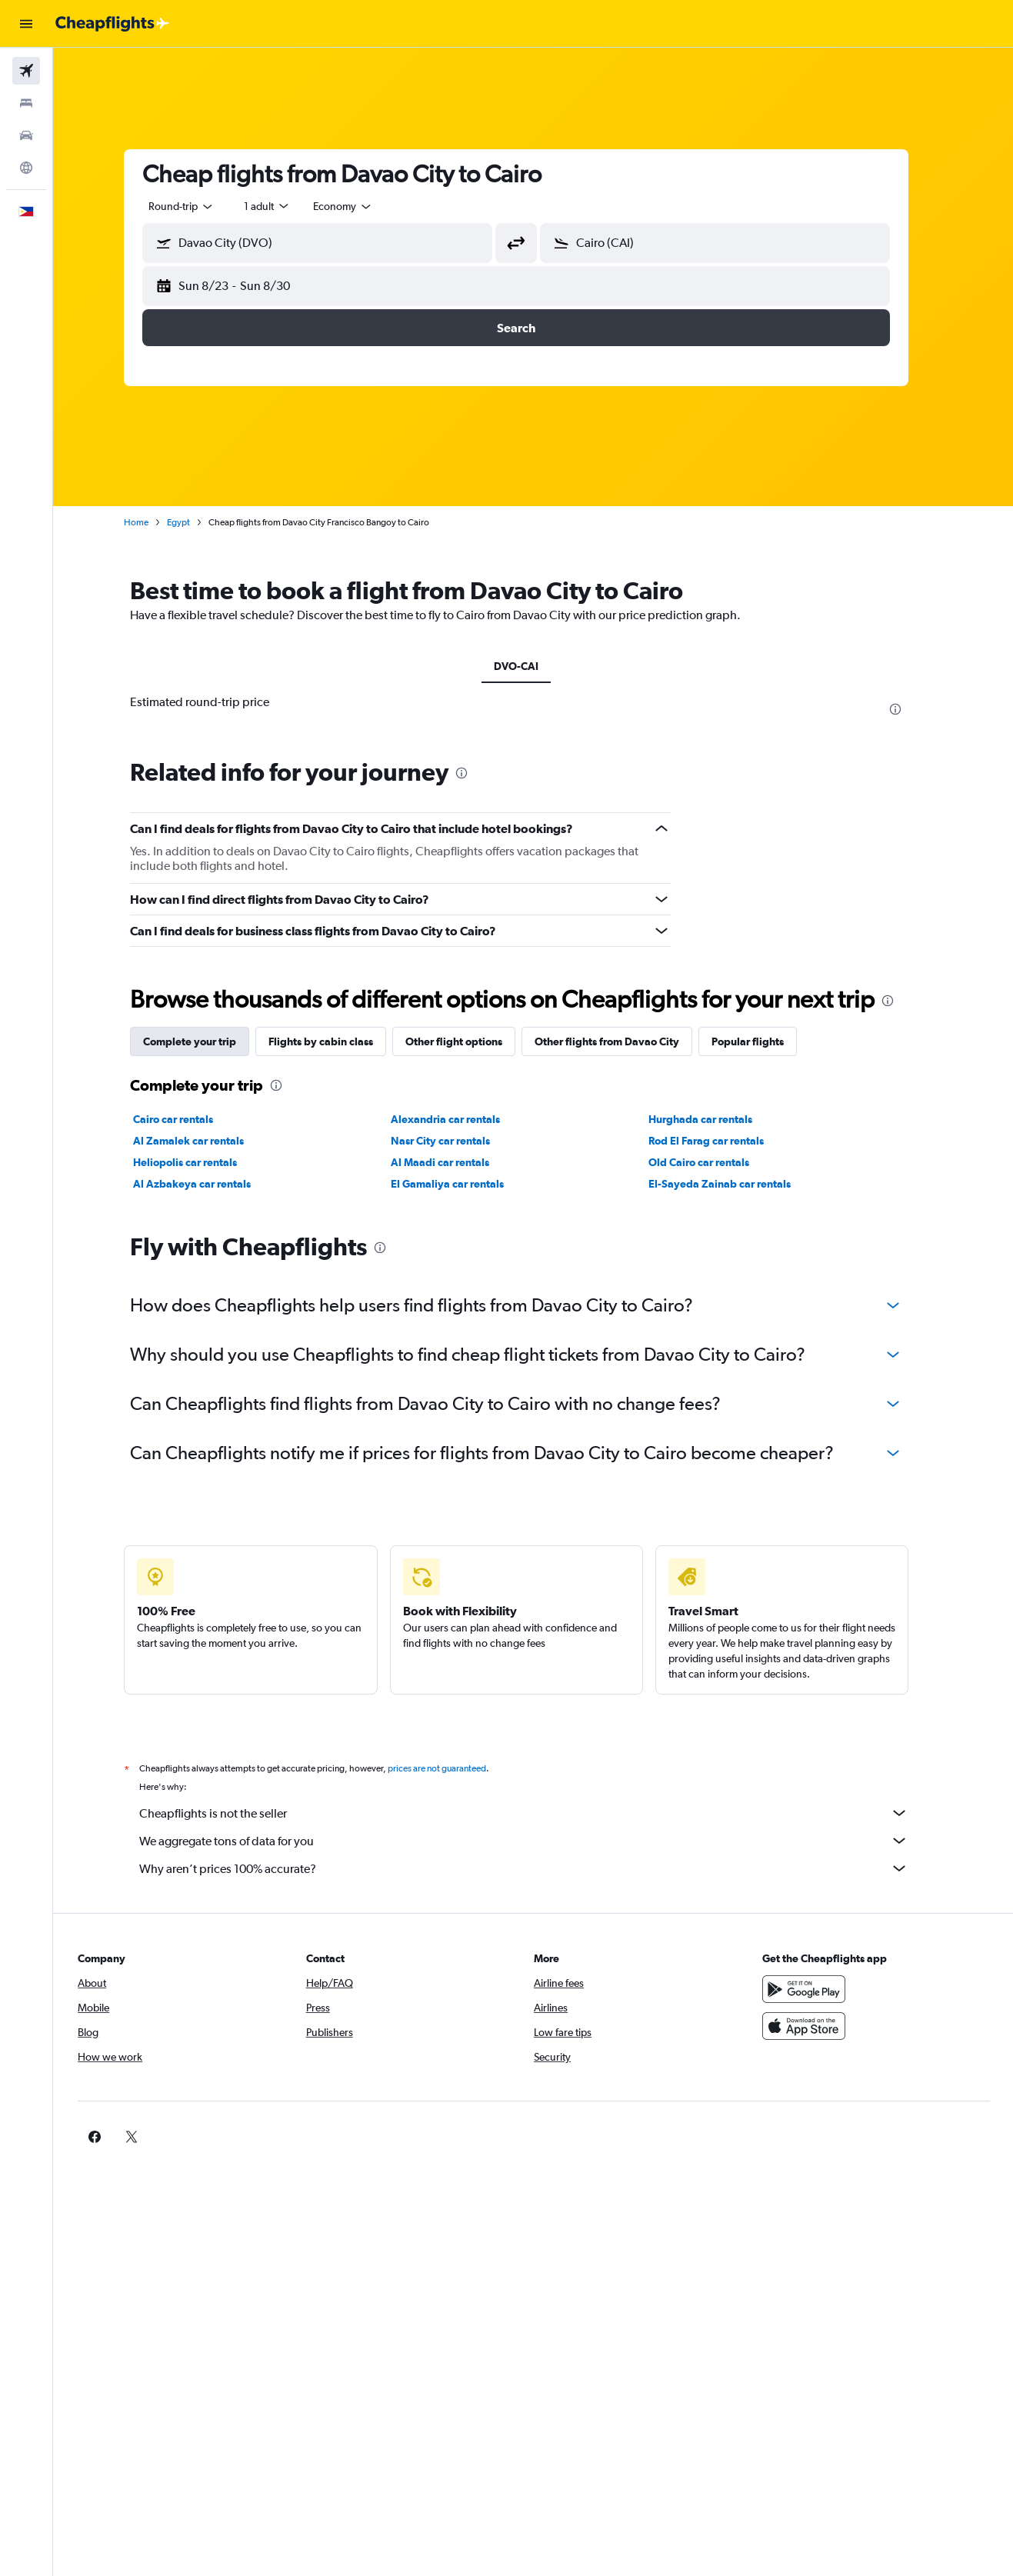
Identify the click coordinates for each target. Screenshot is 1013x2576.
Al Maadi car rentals (457, 1162)
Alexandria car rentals (462, 1119)
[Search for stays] (26, 103)
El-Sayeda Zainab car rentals (736, 1184)
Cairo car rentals (190, 1119)
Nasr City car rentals (457, 1141)
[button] (26, 24)
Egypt (195, 522)
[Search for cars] (26, 135)
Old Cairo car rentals (715, 1162)
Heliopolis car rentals (202, 1162)
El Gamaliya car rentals (464, 1184)
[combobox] (198, 206)
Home (153, 522)
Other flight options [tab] (470, 1041)
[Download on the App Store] (816, 2043)
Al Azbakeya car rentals (209, 1184)
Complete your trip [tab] (206, 1041)
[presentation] (912, 709)
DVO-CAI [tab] (533, 666)
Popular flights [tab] (764, 1041)
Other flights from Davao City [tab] (623, 1041)
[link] (791, 2154)
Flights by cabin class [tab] (337, 1041)
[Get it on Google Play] (816, 2006)
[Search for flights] (26, 70)
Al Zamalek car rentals (205, 1141)
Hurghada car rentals (716, 1119)
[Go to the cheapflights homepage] (112, 24)
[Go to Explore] (26, 167)
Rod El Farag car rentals (722, 1141)
